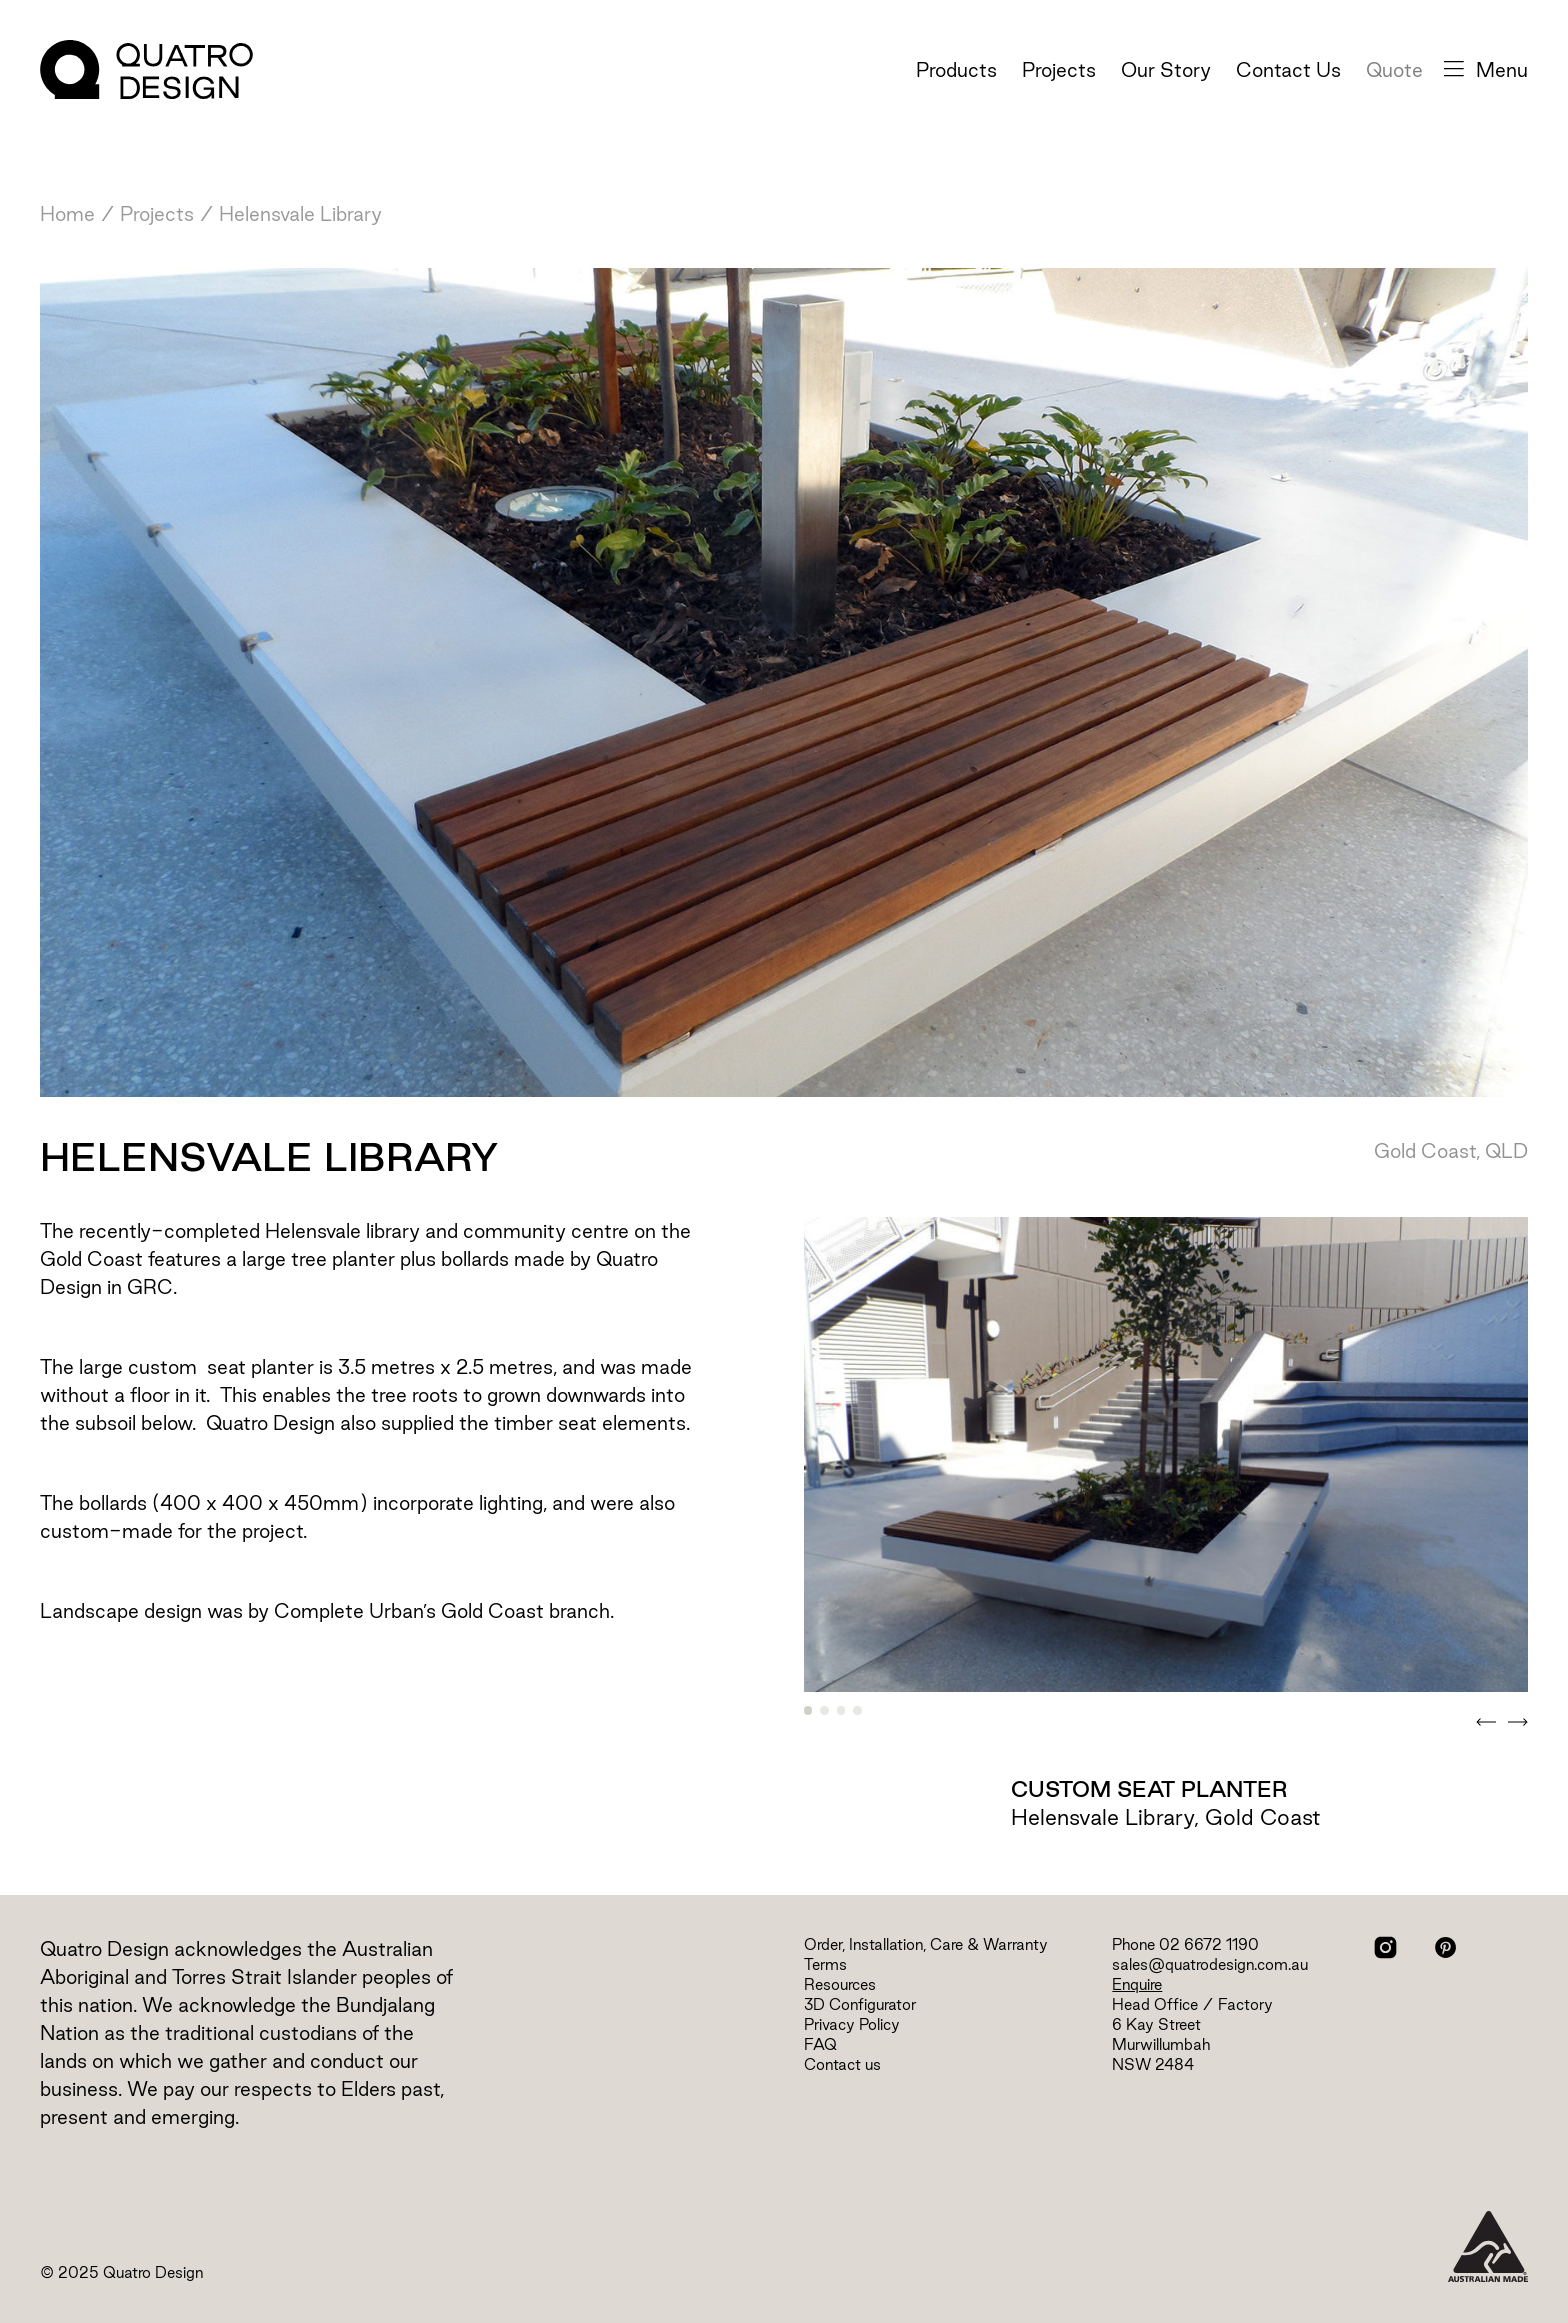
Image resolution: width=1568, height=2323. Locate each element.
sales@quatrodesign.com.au (1210, 1964)
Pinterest (1445, 1947)
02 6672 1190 (1209, 1944)
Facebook (1415, 1947)
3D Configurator (860, 2004)
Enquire (1137, 1984)
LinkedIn (1475, 1947)
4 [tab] (857, 1710)
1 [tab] (808, 1710)
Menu (1486, 70)
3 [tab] (841, 1710)
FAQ (820, 2044)
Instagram (1385, 1947)
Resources (840, 1984)
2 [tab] (824, 1710)
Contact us (842, 2064)
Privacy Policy (852, 2024)
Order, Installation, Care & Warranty (926, 1944)
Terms (825, 1964)
